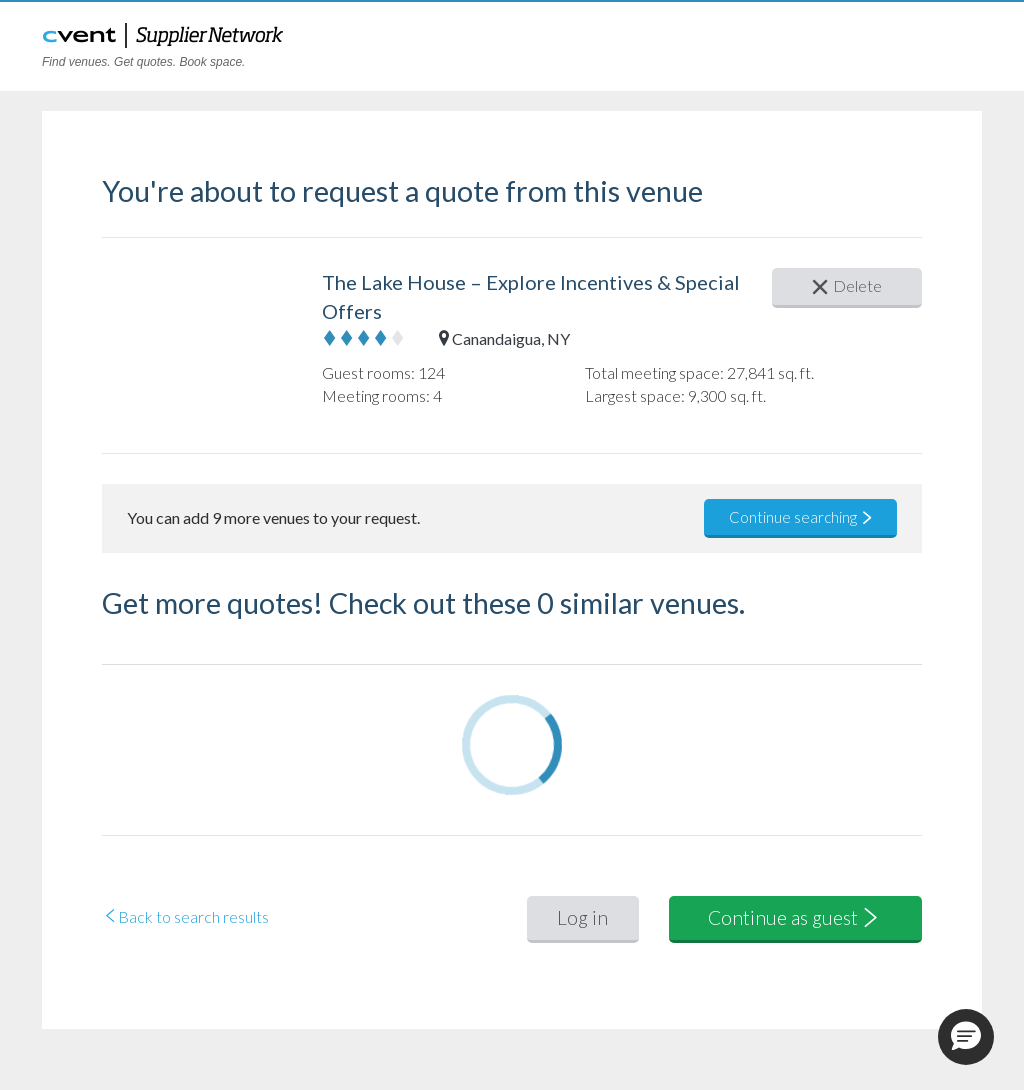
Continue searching (801, 517)
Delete (847, 285)
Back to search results (185, 916)
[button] (966, 1037)
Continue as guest (795, 917)
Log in (582, 917)
